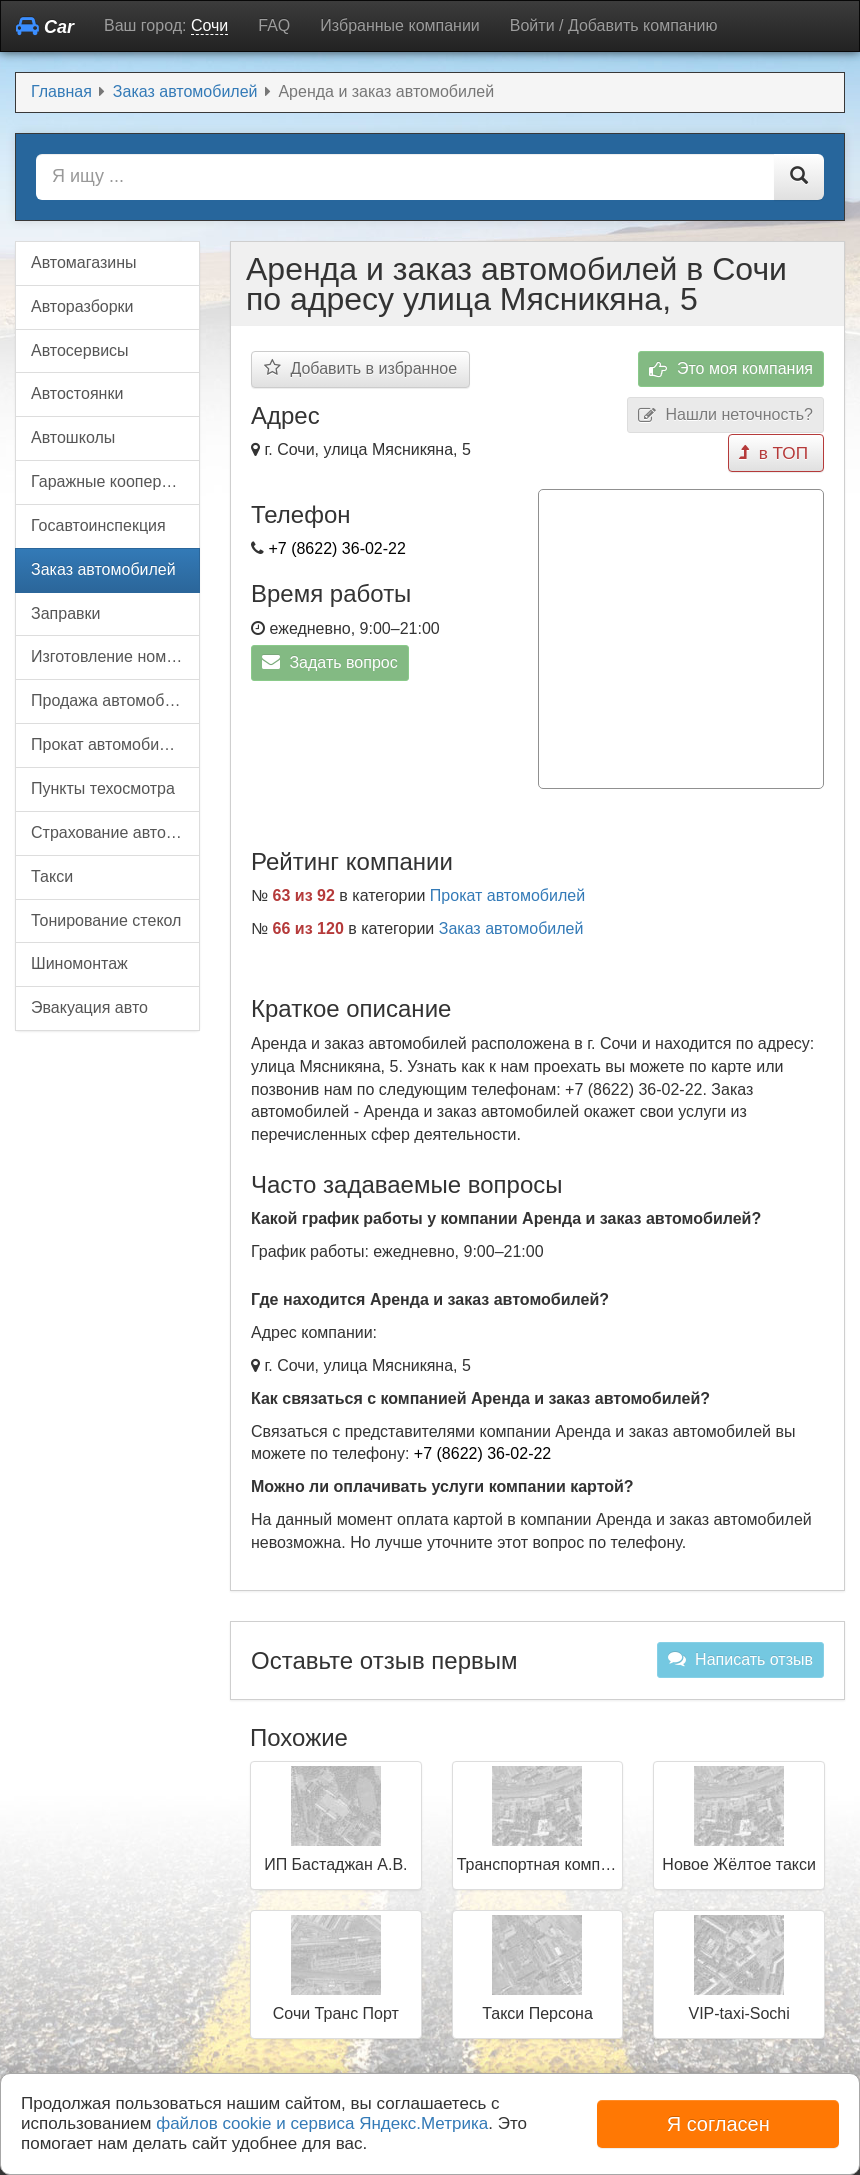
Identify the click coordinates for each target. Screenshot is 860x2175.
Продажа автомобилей (115, 700)
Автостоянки (77, 393)
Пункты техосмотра (103, 788)
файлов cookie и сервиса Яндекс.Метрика (322, 2123)
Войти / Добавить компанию (614, 25)
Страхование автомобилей (115, 832)
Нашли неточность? (725, 415)
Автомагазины (84, 262)
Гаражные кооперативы (115, 481)
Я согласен (718, 2124)
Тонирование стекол (106, 920)
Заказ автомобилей (511, 922)
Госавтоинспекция (98, 525)
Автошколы (73, 437)
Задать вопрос (330, 662)
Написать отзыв (740, 1653)
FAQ (274, 25)
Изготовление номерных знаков (115, 656)
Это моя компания (731, 369)
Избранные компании (399, 25)
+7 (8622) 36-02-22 (336, 548)
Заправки (65, 613)
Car (45, 26)
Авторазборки (82, 306)
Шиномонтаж (79, 963)
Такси (52, 876)
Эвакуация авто (89, 1007)
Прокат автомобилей (507, 889)
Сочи (209, 25)
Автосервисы (80, 350)
